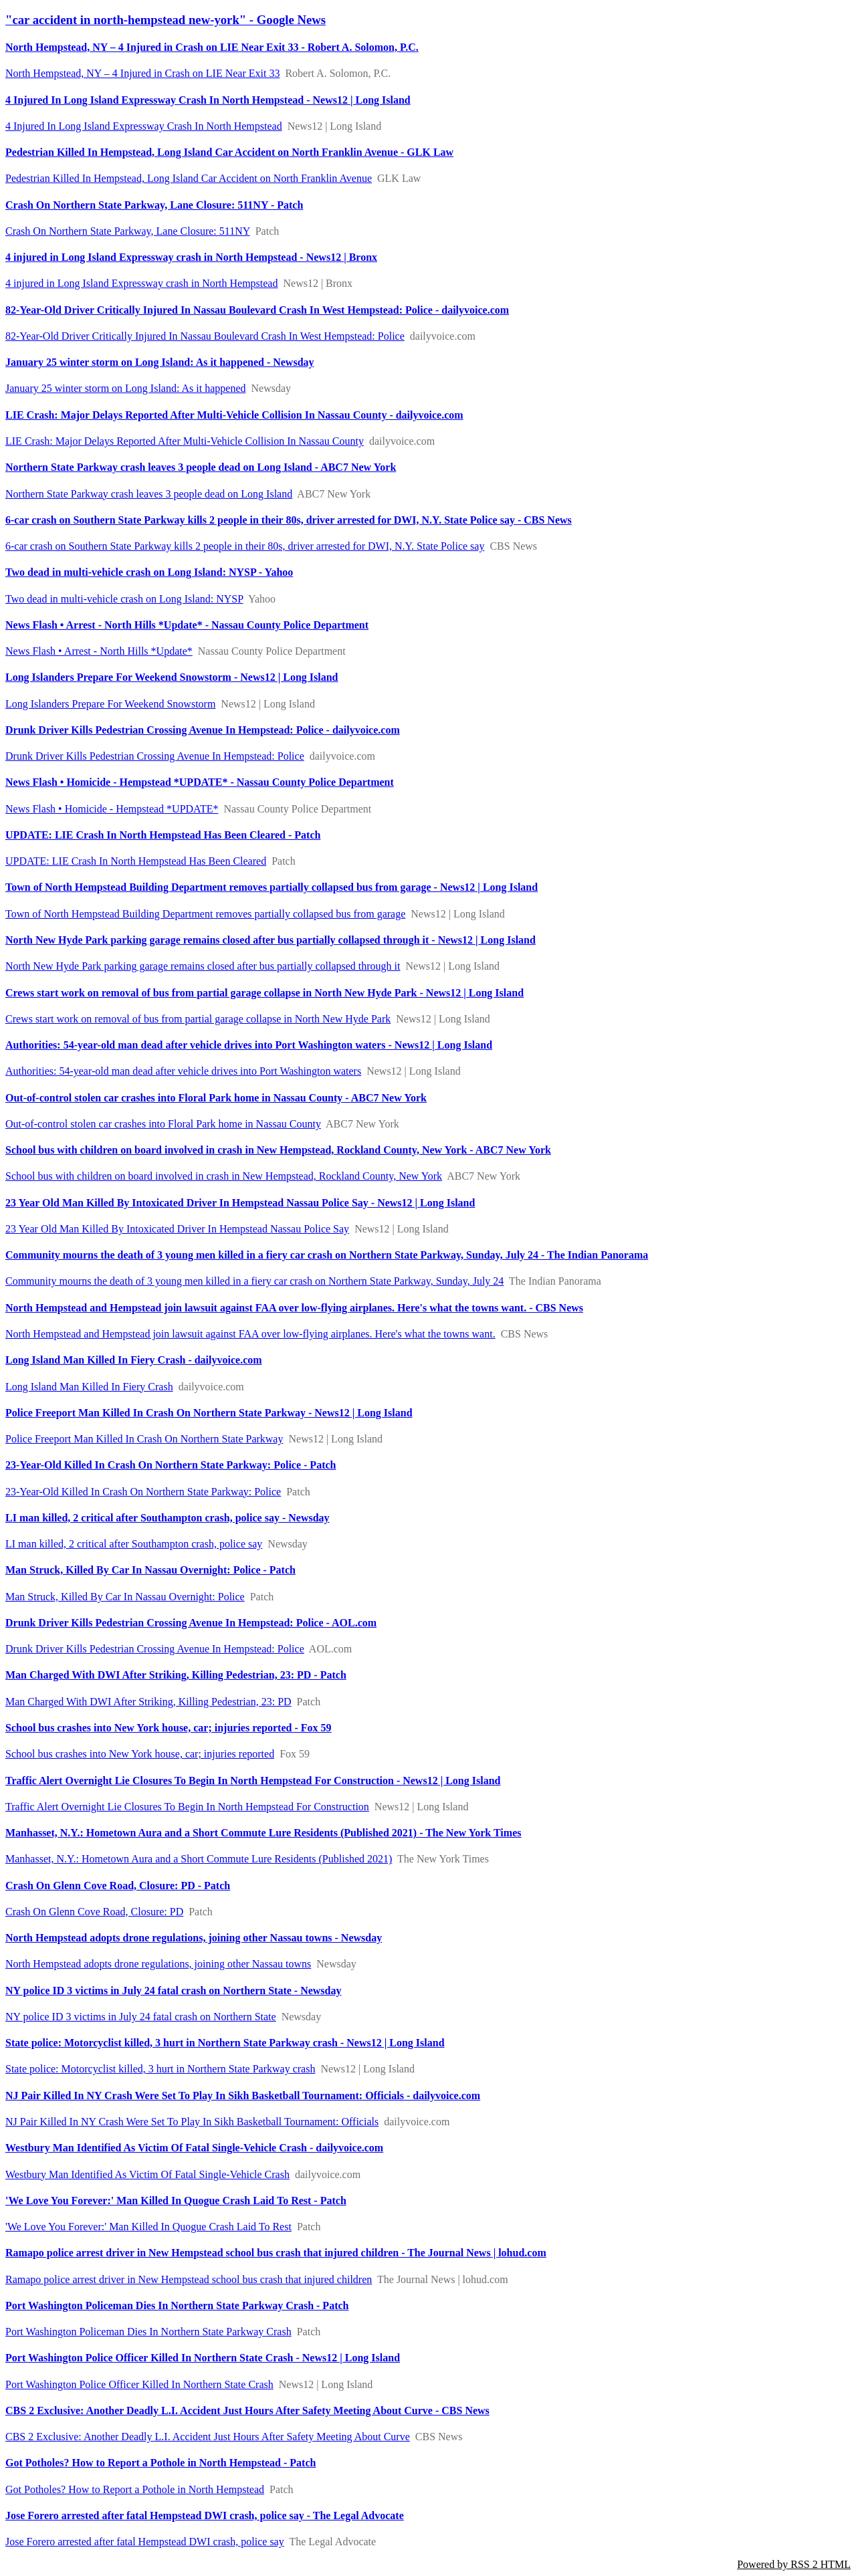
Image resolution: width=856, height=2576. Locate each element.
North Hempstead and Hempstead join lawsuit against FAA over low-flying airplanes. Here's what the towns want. (250, 1333)
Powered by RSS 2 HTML (794, 2564)
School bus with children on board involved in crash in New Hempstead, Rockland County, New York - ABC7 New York (278, 1150)
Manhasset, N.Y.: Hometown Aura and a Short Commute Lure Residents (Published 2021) (198, 1858)
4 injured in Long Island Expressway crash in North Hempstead (141, 283)
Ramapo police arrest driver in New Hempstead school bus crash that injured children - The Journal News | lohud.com (275, 2252)
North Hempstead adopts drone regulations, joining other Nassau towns (158, 1963)
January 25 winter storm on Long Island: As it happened (125, 388)
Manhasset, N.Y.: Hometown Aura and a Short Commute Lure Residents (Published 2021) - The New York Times (263, 1832)
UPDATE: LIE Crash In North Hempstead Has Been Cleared (135, 861)
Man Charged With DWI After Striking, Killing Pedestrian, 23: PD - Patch (175, 1675)
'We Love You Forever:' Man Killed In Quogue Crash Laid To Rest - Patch (175, 2200)
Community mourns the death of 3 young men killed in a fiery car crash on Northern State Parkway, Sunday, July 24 (254, 1281)
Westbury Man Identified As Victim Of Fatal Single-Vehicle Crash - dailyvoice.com (194, 2147)
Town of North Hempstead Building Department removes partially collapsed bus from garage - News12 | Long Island (271, 887)
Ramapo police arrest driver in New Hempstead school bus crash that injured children (188, 2279)
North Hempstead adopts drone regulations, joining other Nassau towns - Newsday (193, 1937)
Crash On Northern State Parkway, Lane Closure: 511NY (127, 231)
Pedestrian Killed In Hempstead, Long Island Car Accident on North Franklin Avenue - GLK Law (229, 152)
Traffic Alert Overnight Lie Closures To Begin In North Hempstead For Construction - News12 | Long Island (252, 1780)
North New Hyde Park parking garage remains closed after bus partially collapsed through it (202, 966)
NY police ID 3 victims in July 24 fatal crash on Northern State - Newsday (173, 1990)
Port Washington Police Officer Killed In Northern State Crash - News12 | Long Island (202, 2357)
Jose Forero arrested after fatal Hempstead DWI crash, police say (144, 2541)
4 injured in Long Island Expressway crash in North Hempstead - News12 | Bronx (191, 257)
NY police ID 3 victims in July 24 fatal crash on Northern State (140, 2016)
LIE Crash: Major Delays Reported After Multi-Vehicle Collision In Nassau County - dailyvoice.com (234, 415)
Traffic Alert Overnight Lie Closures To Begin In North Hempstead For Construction (187, 1806)
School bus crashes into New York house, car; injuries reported (139, 1753)
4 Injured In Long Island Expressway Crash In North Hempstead (143, 126)
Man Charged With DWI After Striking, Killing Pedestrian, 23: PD (148, 1701)
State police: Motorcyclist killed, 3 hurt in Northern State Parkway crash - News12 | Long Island (225, 2042)
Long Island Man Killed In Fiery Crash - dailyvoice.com (133, 1360)
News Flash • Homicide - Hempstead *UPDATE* (111, 809)
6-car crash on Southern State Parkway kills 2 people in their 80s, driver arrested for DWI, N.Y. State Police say (244, 546)
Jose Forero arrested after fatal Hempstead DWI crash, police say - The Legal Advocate (204, 2515)
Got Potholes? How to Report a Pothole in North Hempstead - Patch (160, 2462)
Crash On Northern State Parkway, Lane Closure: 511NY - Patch (154, 205)
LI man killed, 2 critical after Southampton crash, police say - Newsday (167, 1517)
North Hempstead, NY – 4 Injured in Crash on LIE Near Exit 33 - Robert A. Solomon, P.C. (212, 47)
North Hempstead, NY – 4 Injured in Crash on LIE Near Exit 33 (142, 73)
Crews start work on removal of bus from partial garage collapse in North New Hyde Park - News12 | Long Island (264, 992)
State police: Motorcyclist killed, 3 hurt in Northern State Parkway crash (160, 2068)
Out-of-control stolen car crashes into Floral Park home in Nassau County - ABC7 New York (216, 1097)
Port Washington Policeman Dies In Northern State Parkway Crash (148, 2331)
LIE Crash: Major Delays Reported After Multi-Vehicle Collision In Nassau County (184, 441)
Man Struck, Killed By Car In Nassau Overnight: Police (125, 1596)
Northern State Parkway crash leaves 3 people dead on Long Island (148, 494)
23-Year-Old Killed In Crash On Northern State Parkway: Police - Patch (170, 1465)
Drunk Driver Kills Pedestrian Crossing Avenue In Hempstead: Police (154, 756)
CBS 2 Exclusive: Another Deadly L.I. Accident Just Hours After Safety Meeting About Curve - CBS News (247, 2410)
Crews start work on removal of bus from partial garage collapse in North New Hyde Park (198, 1019)
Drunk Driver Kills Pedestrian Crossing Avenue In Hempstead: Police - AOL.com (191, 1622)
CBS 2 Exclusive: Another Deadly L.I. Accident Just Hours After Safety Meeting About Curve (207, 2436)
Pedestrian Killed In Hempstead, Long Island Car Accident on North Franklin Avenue (188, 178)
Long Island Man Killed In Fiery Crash (89, 1386)
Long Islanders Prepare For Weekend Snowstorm (110, 704)
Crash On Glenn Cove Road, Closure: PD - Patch (117, 1885)
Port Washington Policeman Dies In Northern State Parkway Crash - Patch (176, 2305)
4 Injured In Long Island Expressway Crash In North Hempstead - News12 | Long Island (208, 100)
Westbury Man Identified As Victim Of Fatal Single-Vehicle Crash (147, 2174)
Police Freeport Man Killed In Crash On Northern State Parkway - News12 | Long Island (209, 1412)
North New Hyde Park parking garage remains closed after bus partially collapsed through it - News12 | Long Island (270, 940)
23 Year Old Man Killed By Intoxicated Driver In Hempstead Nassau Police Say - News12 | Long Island (240, 1202)
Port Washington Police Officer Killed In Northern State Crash (139, 2384)
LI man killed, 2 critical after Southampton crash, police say (133, 1543)
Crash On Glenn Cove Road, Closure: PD (94, 1911)
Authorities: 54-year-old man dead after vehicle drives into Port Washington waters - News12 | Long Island (248, 1045)
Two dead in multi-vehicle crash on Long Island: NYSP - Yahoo (149, 572)
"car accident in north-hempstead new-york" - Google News (165, 20)
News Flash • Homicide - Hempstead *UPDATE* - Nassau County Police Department (199, 782)
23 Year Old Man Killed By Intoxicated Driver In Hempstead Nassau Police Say (177, 1229)
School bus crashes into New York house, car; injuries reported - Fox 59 (168, 1727)
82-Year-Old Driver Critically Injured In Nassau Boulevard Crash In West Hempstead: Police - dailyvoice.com (257, 310)
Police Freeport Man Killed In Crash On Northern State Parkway (144, 1438)
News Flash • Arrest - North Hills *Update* (99, 651)
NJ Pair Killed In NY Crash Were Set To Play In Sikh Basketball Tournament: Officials (192, 2121)
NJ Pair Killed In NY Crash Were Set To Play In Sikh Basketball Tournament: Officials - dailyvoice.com (242, 2095)
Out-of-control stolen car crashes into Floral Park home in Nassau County (163, 1124)
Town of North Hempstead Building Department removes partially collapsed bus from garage (205, 914)
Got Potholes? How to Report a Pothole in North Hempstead (134, 2489)
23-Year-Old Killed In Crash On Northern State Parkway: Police (143, 1491)
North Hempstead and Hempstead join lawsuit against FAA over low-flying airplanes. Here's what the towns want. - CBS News (294, 1307)
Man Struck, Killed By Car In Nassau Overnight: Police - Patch (150, 1570)
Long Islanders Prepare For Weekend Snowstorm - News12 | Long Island (171, 677)
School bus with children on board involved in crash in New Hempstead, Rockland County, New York (223, 1176)
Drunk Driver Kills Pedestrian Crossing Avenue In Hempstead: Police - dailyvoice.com (202, 730)
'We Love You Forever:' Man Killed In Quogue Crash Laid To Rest (148, 2226)
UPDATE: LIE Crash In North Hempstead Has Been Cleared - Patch (162, 835)
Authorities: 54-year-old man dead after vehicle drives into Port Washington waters (183, 1071)
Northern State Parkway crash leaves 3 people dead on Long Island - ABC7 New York (200, 467)
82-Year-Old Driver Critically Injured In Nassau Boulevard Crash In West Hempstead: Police (205, 336)
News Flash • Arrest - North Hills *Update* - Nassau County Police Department (186, 625)
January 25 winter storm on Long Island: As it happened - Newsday (159, 362)
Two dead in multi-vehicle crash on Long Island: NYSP (124, 599)
